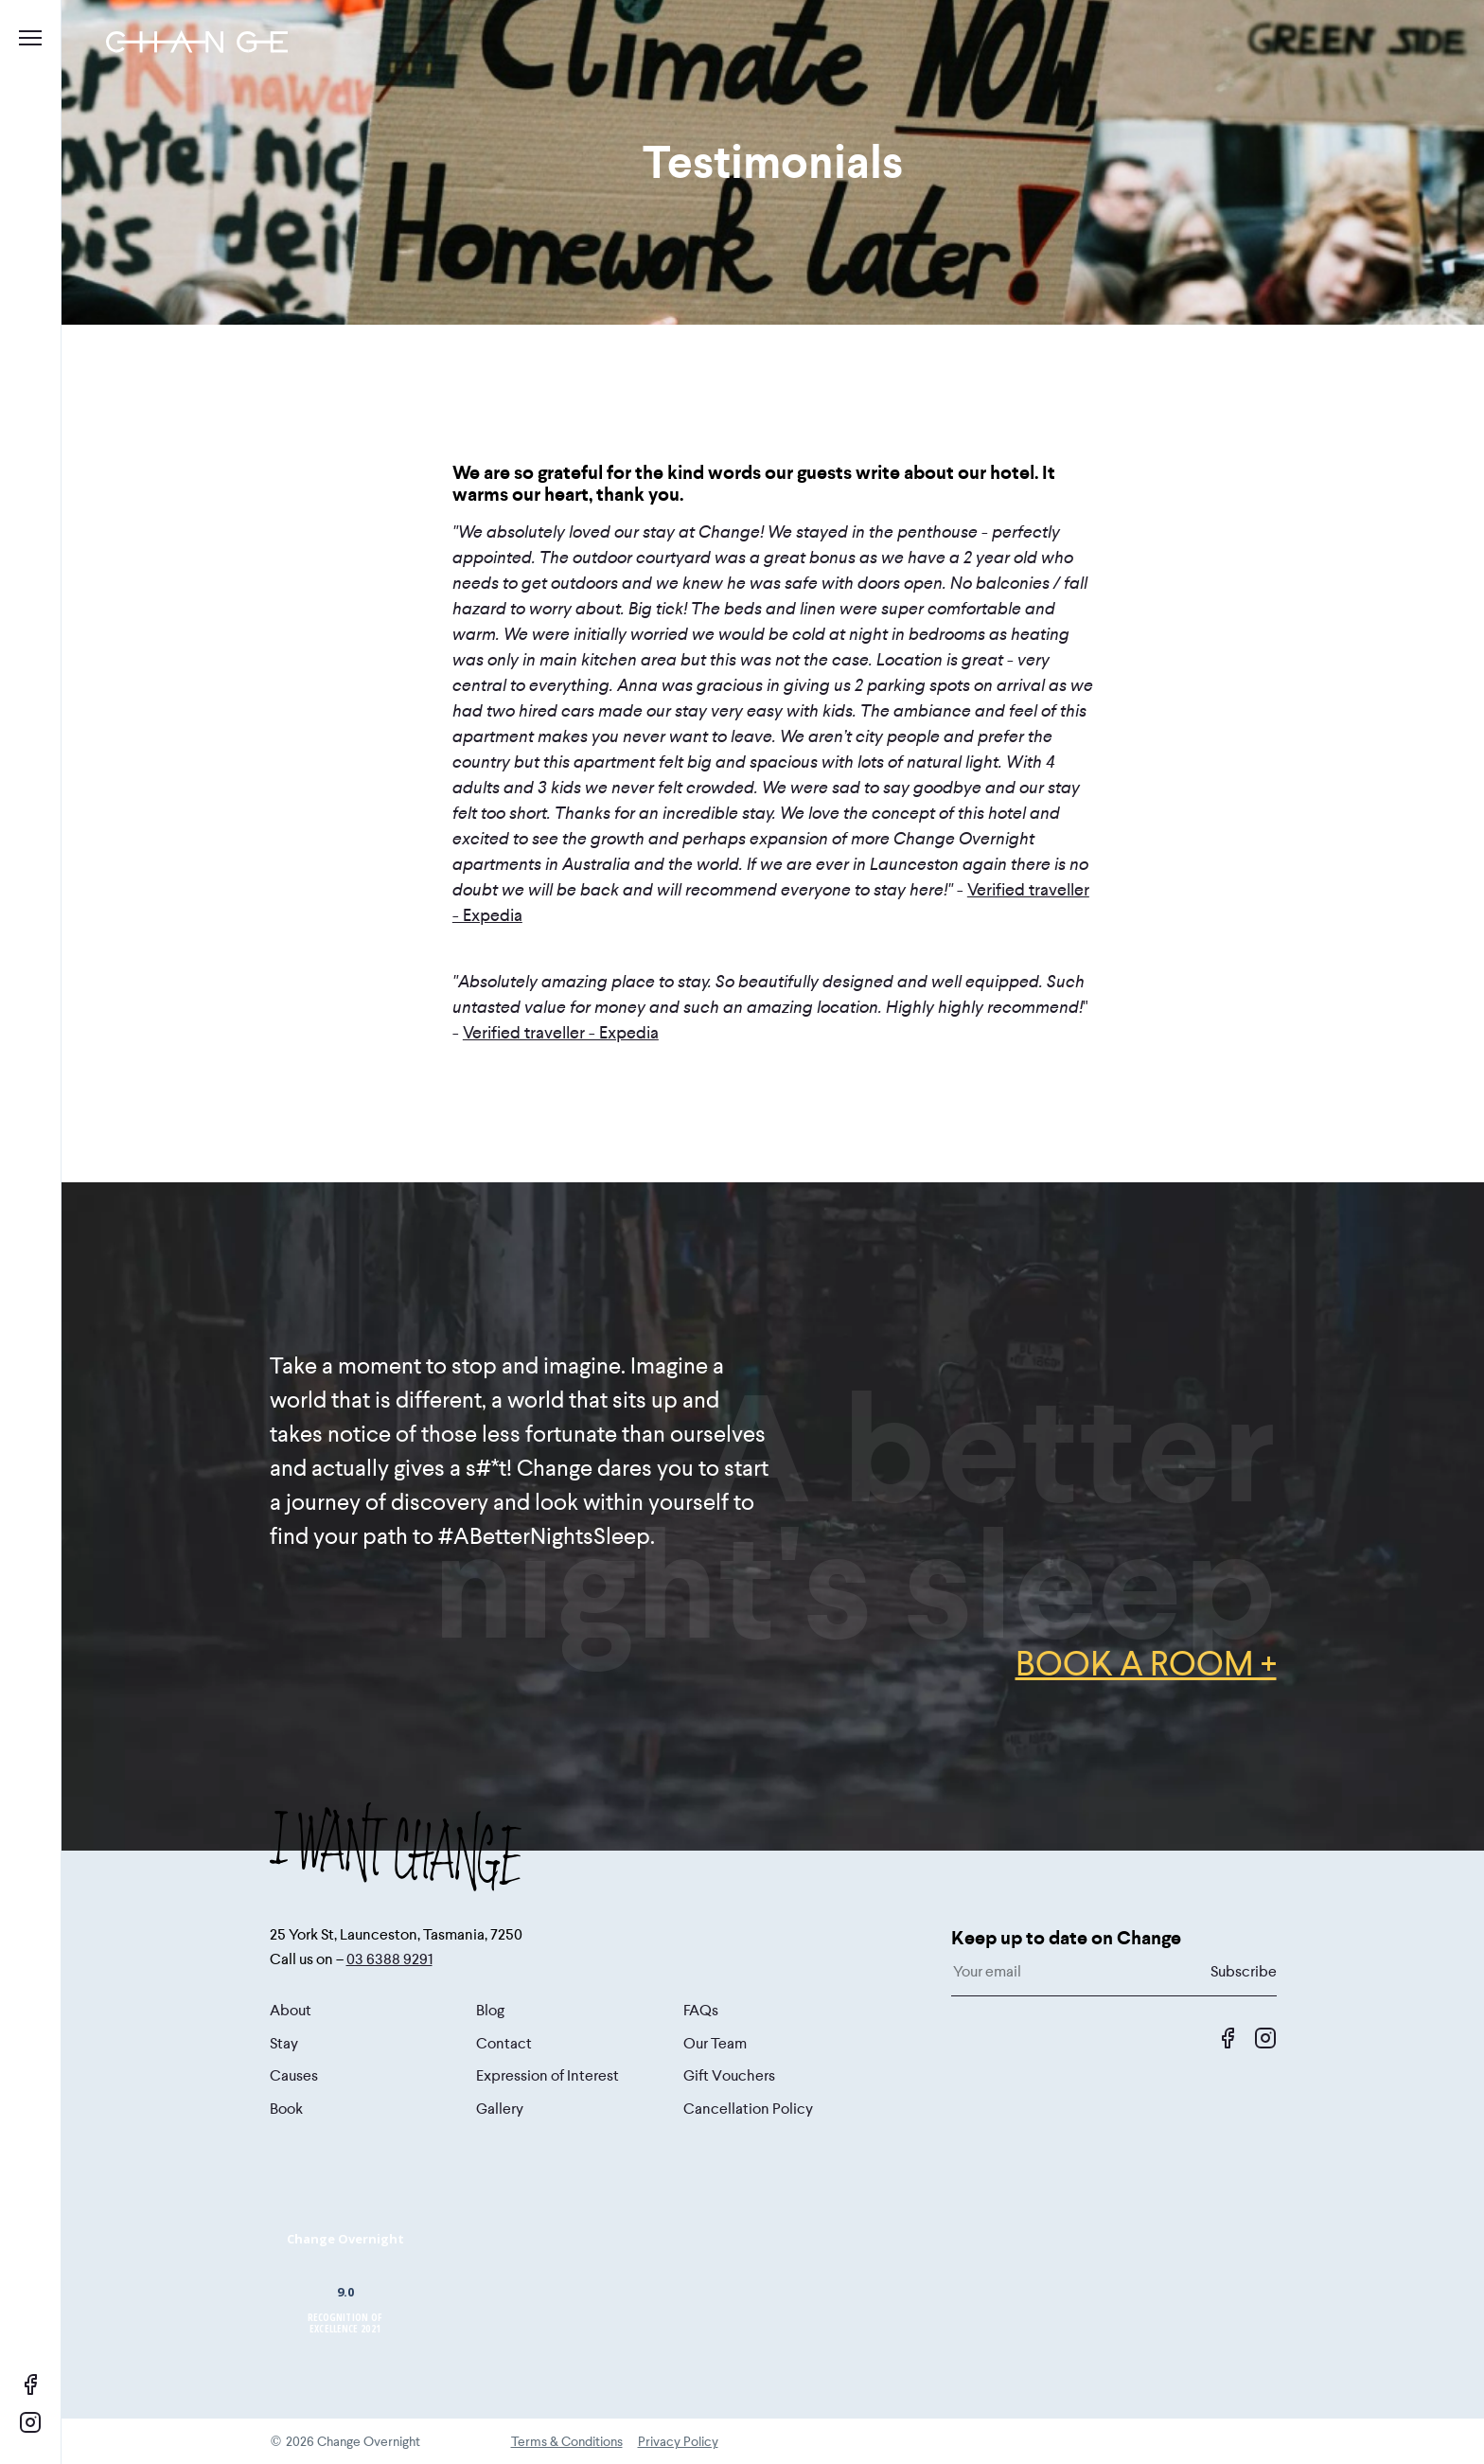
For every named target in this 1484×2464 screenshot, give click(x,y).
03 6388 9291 (389, 1959)
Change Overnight (345, 2238)
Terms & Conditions (567, 2441)
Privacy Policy (678, 2441)
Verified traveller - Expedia (561, 1032)
